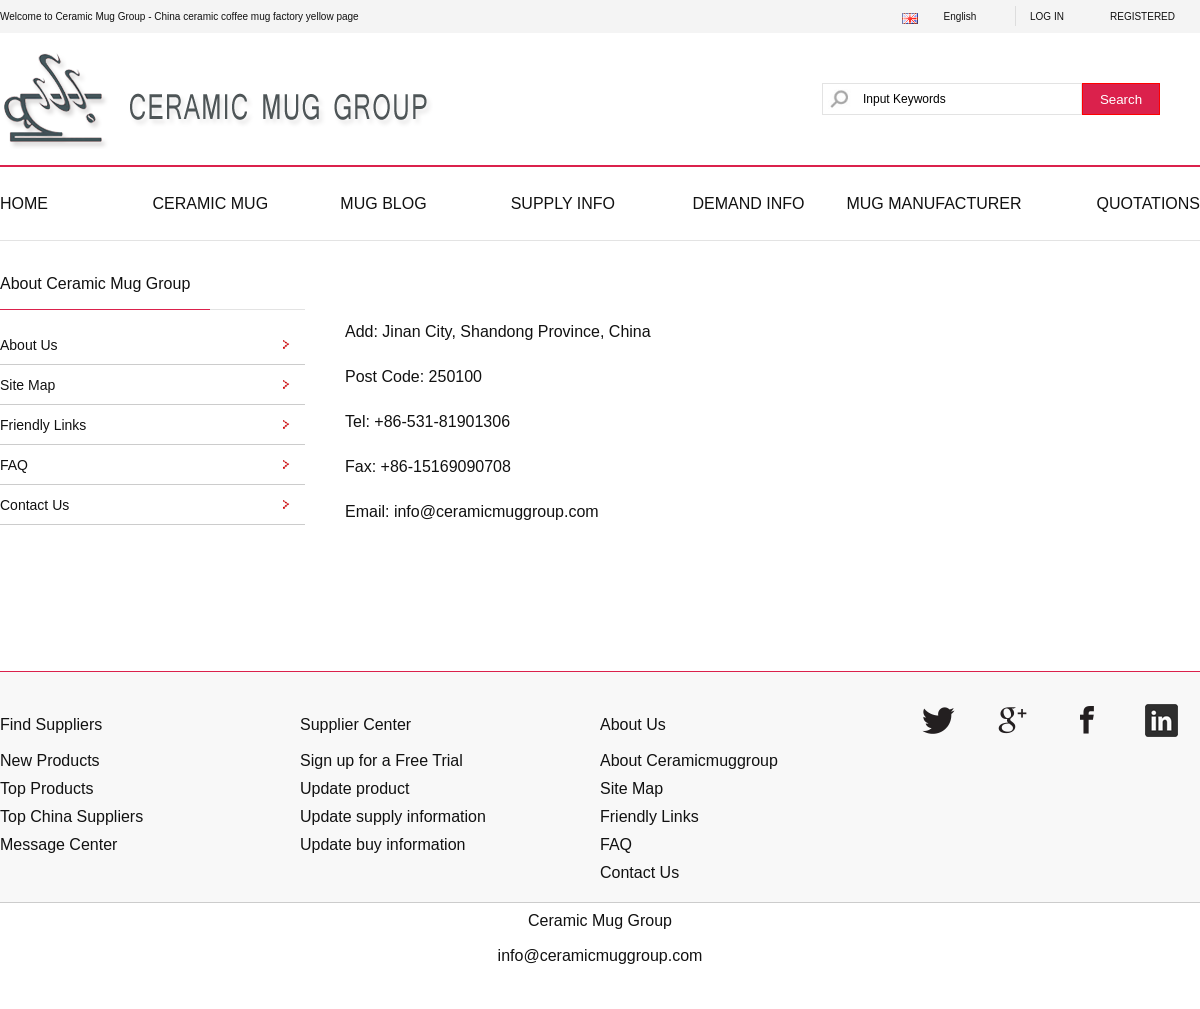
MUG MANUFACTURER (933, 203)
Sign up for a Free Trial (381, 760)
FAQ (616, 844)
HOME (24, 203)
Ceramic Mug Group (600, 920)
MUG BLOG (383, 203)
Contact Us (639, 872)
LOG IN (1047, 16)
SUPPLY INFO (563, 203)
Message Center (58, 844)
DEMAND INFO (748, 203)
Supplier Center (355, 724)
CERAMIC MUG (211, 203)
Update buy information (382, 844)
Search (1121, 99)
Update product (354, 788)
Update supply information (393, 816)
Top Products (46, 788)
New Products (50, 760)
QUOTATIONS (1148, 203)
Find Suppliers (51, 724)
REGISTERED (1142, 16)
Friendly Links (649, 816)
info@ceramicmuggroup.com (496, 511)
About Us (633, 724)
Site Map (631, 788)
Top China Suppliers (71, 816)
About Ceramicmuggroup (689, 760)
